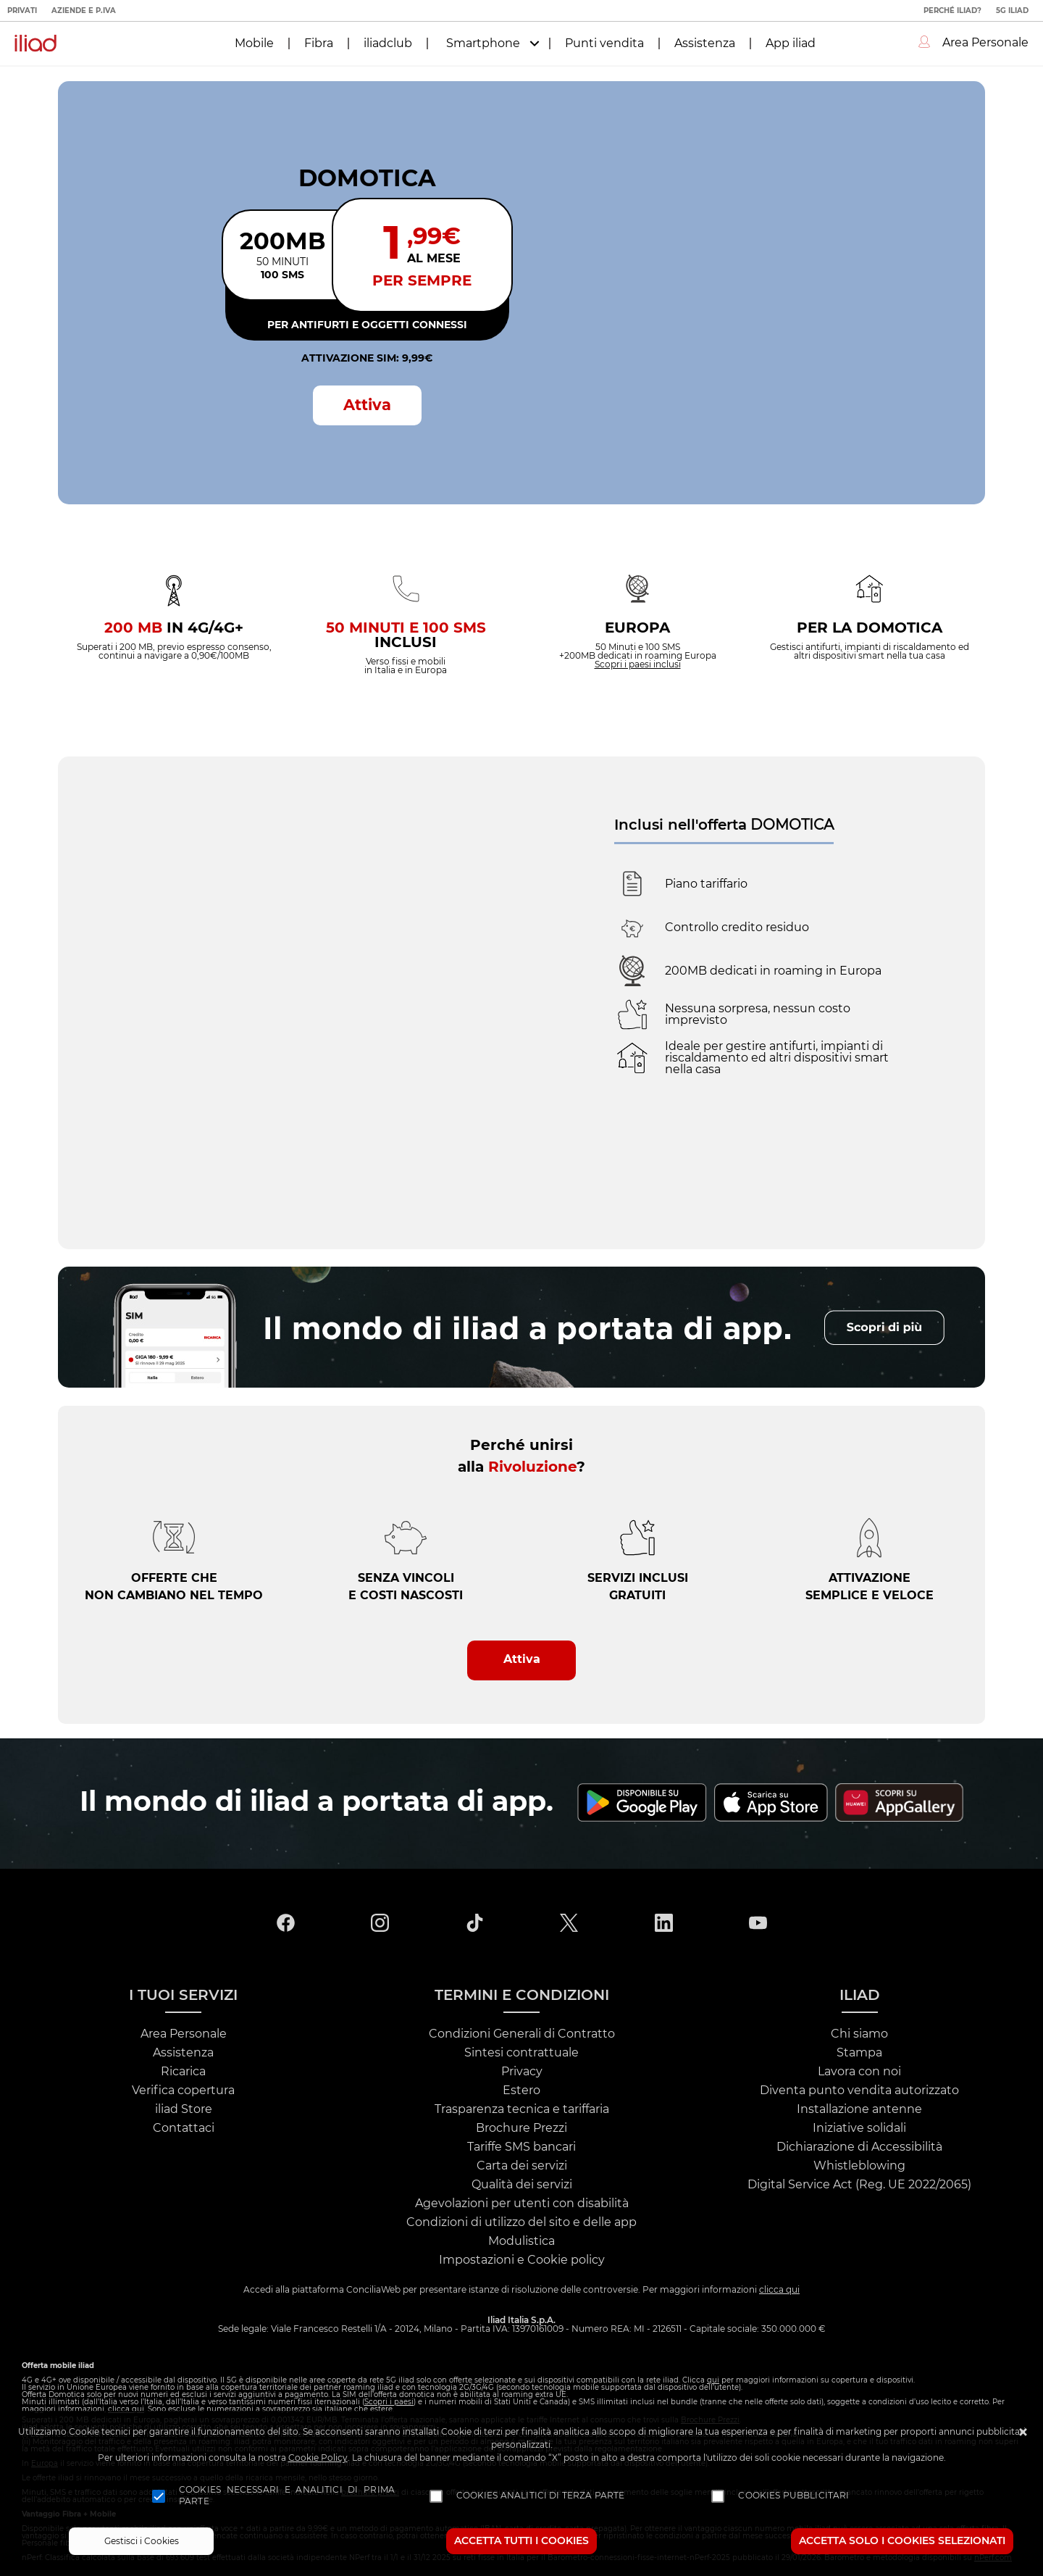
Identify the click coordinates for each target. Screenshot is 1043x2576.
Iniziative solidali (859, 2128)
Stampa (859, 2053)
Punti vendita (604, 43)
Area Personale (184, 2034)
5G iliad (1012, 10)
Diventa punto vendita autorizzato (859, 2090)
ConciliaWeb (373, 2289)
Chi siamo (859, 2034)
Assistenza (704, 43)
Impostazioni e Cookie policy (522, 2260)
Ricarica (183, 2071)
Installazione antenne (859, 2109)
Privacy (522, 2071)
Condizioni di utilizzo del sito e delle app (521, 2222)
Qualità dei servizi (522, 2185)
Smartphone (483, 43)
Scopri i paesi (389, 2402)
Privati (22, 10)
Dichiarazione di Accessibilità (859, 2147)
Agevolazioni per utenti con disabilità (522, 2203)
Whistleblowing (859, 2166)
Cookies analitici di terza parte (540, 2495)
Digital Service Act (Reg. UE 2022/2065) (859, 2185)
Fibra (318, 43)
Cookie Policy (318, 2458)
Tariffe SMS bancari (521, 2147)
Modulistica (521, 2241)
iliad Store (183, 2109)
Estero (521, 2090)
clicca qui (779, 2289)
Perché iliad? (952, 10)
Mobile (254, 43)
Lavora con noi (859, 2071)
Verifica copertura (183, 2090)
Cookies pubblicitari (793, 2495)
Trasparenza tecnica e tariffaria (522, 2109)
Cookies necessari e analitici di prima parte (287, 2495)
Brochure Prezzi (521, 2128)
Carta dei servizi (522, 2166)
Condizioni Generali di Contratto (522, 2034)
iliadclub (388, 43)
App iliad (791, 43)
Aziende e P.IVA (83, 10)
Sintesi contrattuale (521, 2053)
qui (713, 2380)
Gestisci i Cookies (141, 2541)
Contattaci (183, 2128)
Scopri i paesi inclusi (638, 664)
